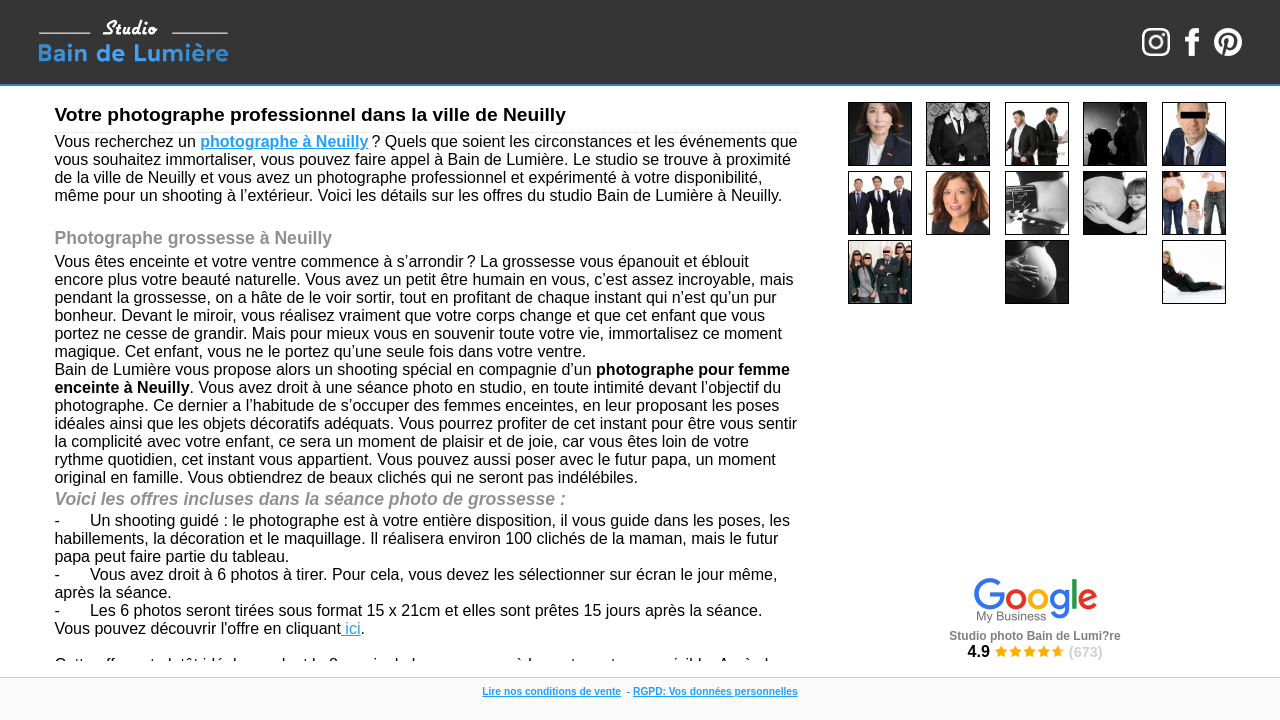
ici (351, 628)
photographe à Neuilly (284, 141)
